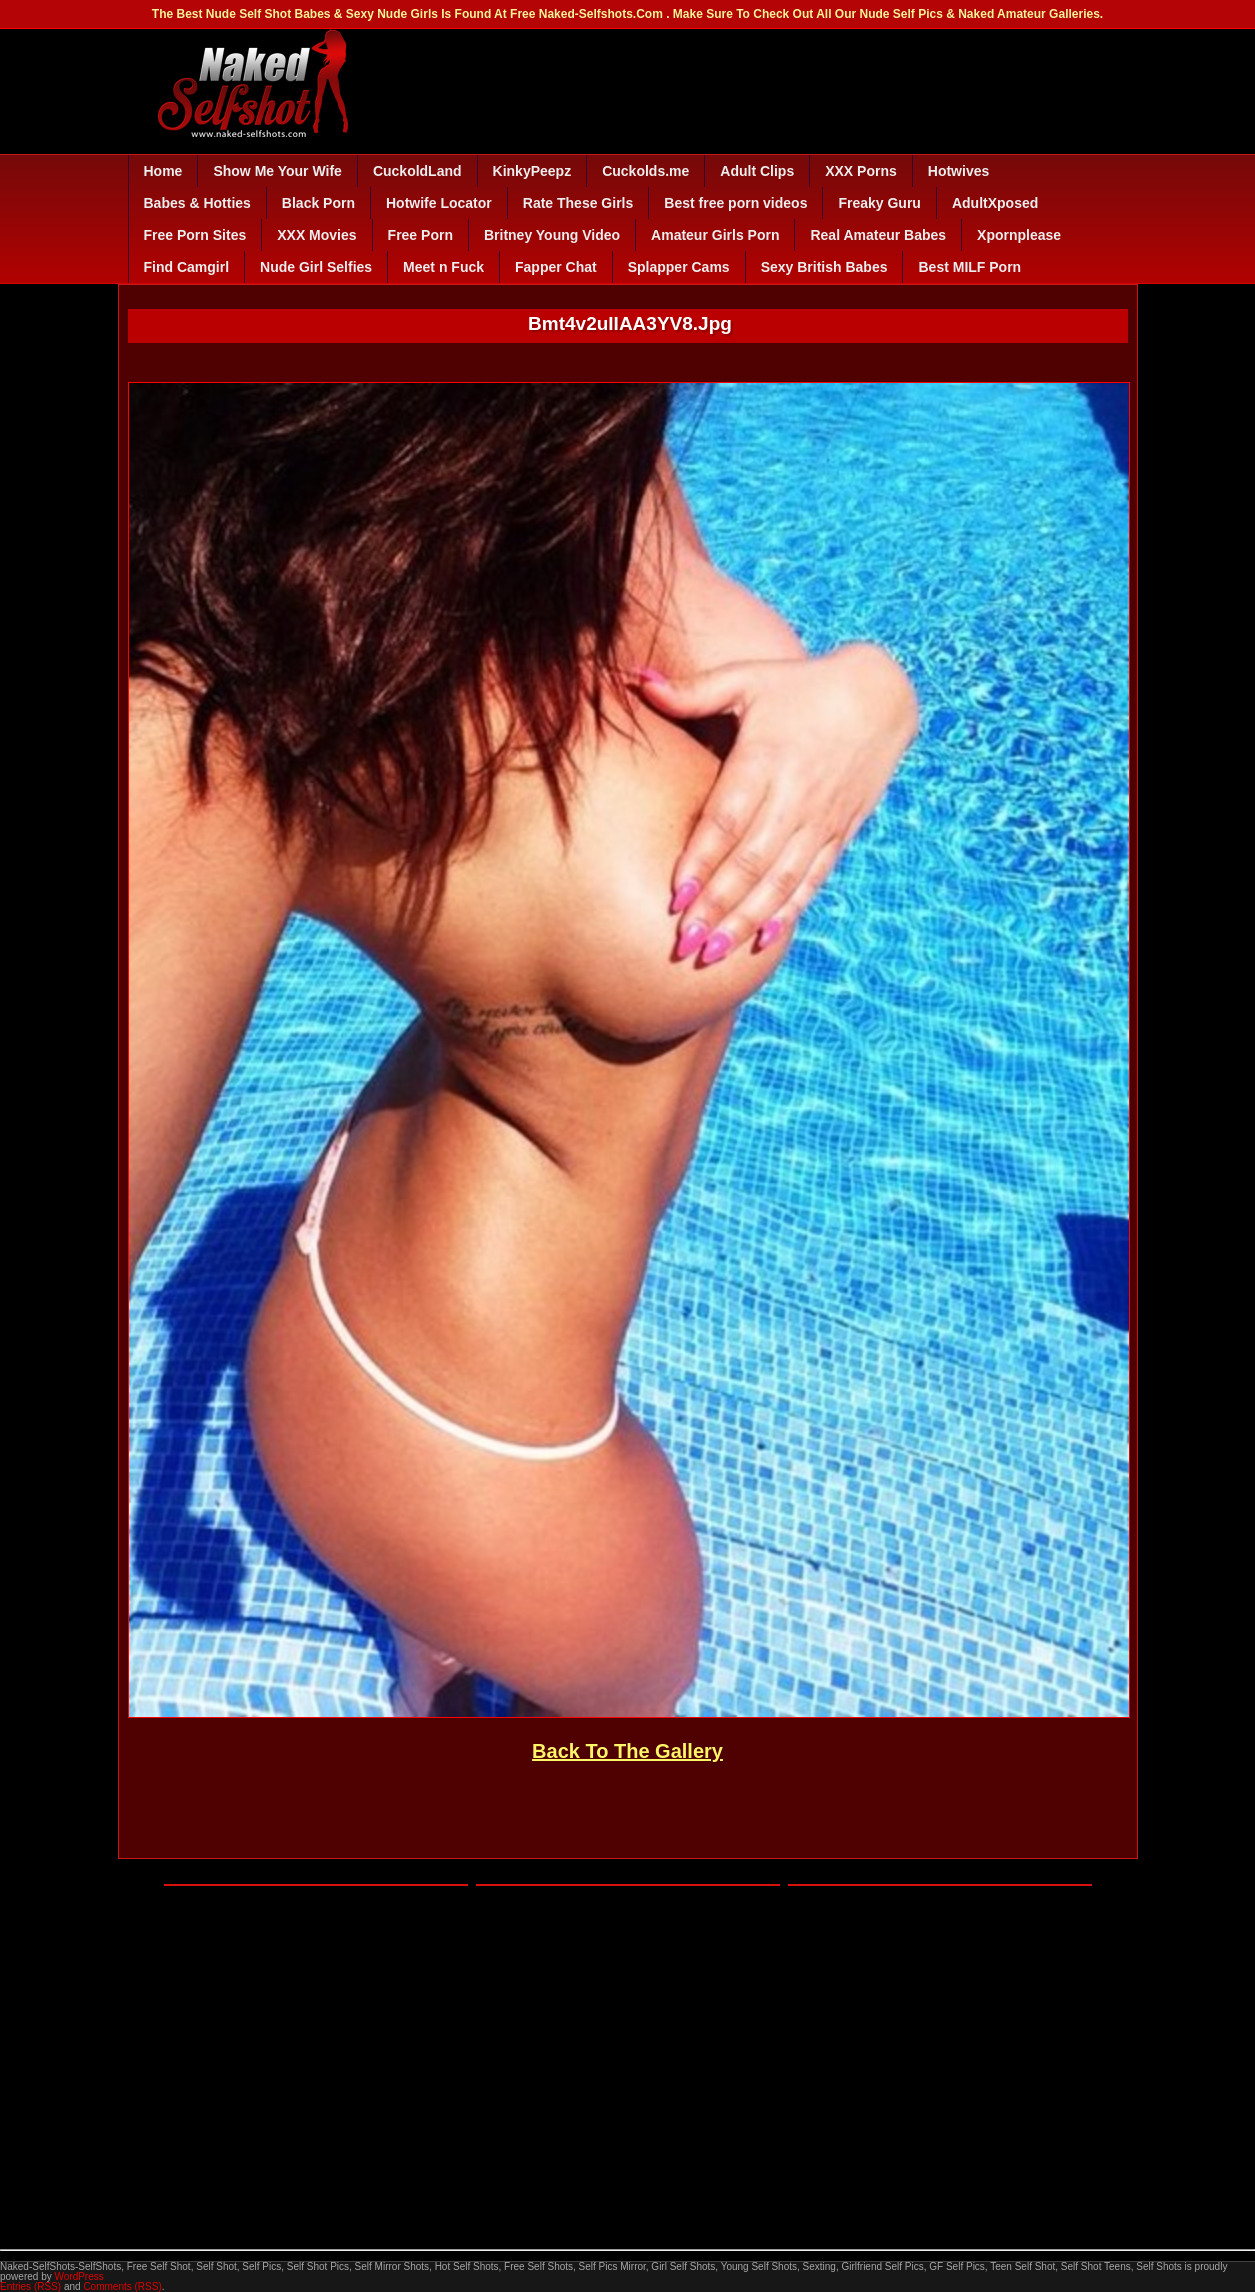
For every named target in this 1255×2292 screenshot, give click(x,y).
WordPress (78, 2276)
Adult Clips (757, 171)
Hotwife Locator (439, 203)
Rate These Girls (578, 203)
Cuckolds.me (645, 171)
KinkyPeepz (532, 171)
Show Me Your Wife (277, 171)
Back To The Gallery (627, 1751)
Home (163, 171)
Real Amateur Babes (878, 235)
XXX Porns (861, 171)
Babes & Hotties (197, 203)
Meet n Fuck (443, 267)
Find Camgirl (187, 267)
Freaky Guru (879, 203)
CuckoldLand (417, 171)
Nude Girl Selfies (316, 267)
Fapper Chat (556, 267)
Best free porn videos (735, 203)
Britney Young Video (552, 235)
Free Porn (420, 235)
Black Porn (318, 203)
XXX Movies (316, 235)
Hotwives (958, 171)
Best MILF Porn (969, 267)
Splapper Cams (679, 267)
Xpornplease (1019, 235)
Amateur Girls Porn (715, 235)
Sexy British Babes (824, 267)
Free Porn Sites (195, 235)
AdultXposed (995, 203)
